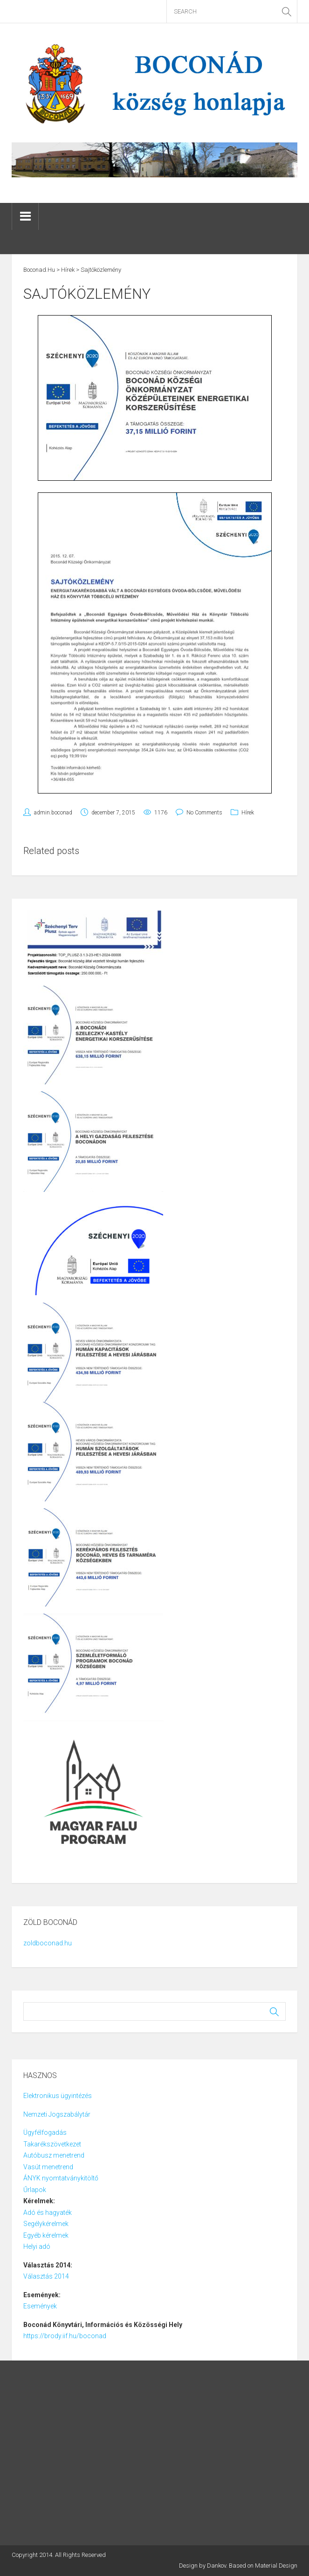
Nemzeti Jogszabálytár (57, 2114)
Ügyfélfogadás (45, 2132)
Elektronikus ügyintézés (57, 2095)
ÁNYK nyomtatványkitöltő (60, 2178)
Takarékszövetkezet (52, 2144)
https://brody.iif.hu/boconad (64, 2336)
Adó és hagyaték (47, 2212)
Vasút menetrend (48, 2167)
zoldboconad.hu (47, 1943)
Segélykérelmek (46, 2223)
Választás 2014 (46, 2276)
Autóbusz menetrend (53, 2155)
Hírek (247, 812)
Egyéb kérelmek (46, 2235)
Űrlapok (34, 2189)
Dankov (216, 2565)
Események (40, 2306)
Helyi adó (36, 2246)
